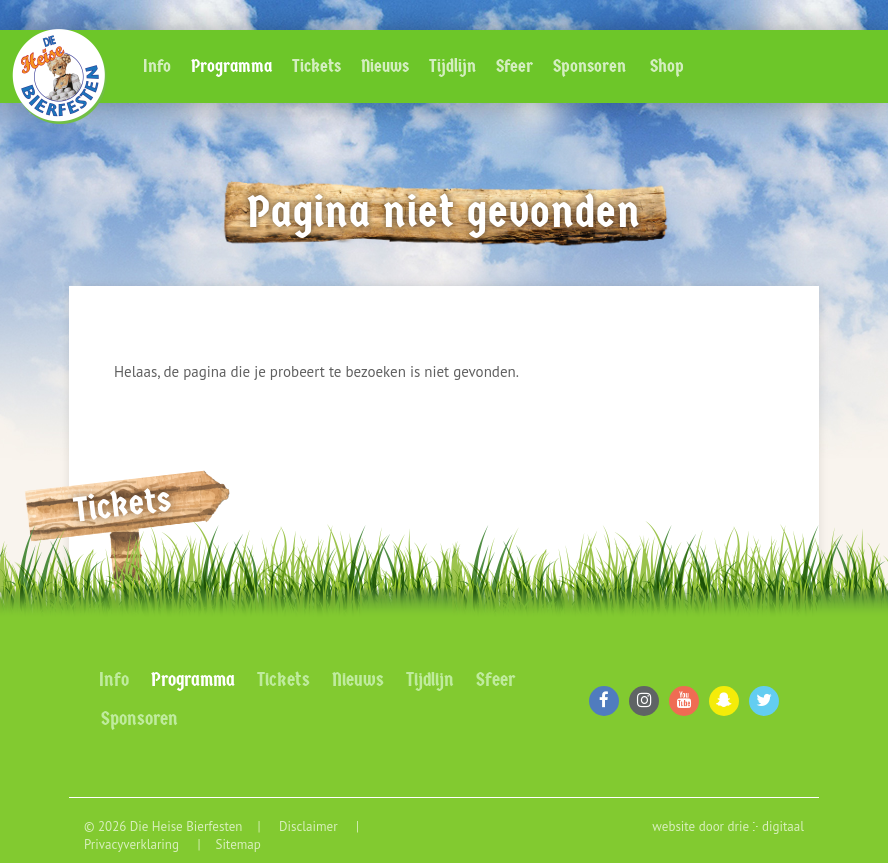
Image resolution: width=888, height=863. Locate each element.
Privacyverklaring (133, 844)
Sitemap (237, 844)
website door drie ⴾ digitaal (728, 826)
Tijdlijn (452, 66)
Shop (667, 66)
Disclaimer (310, 826)
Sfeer (514, 66)
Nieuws (385, 66)
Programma (231, 66)
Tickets (316, 66)
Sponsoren (589, 66)
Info (157, 66)
